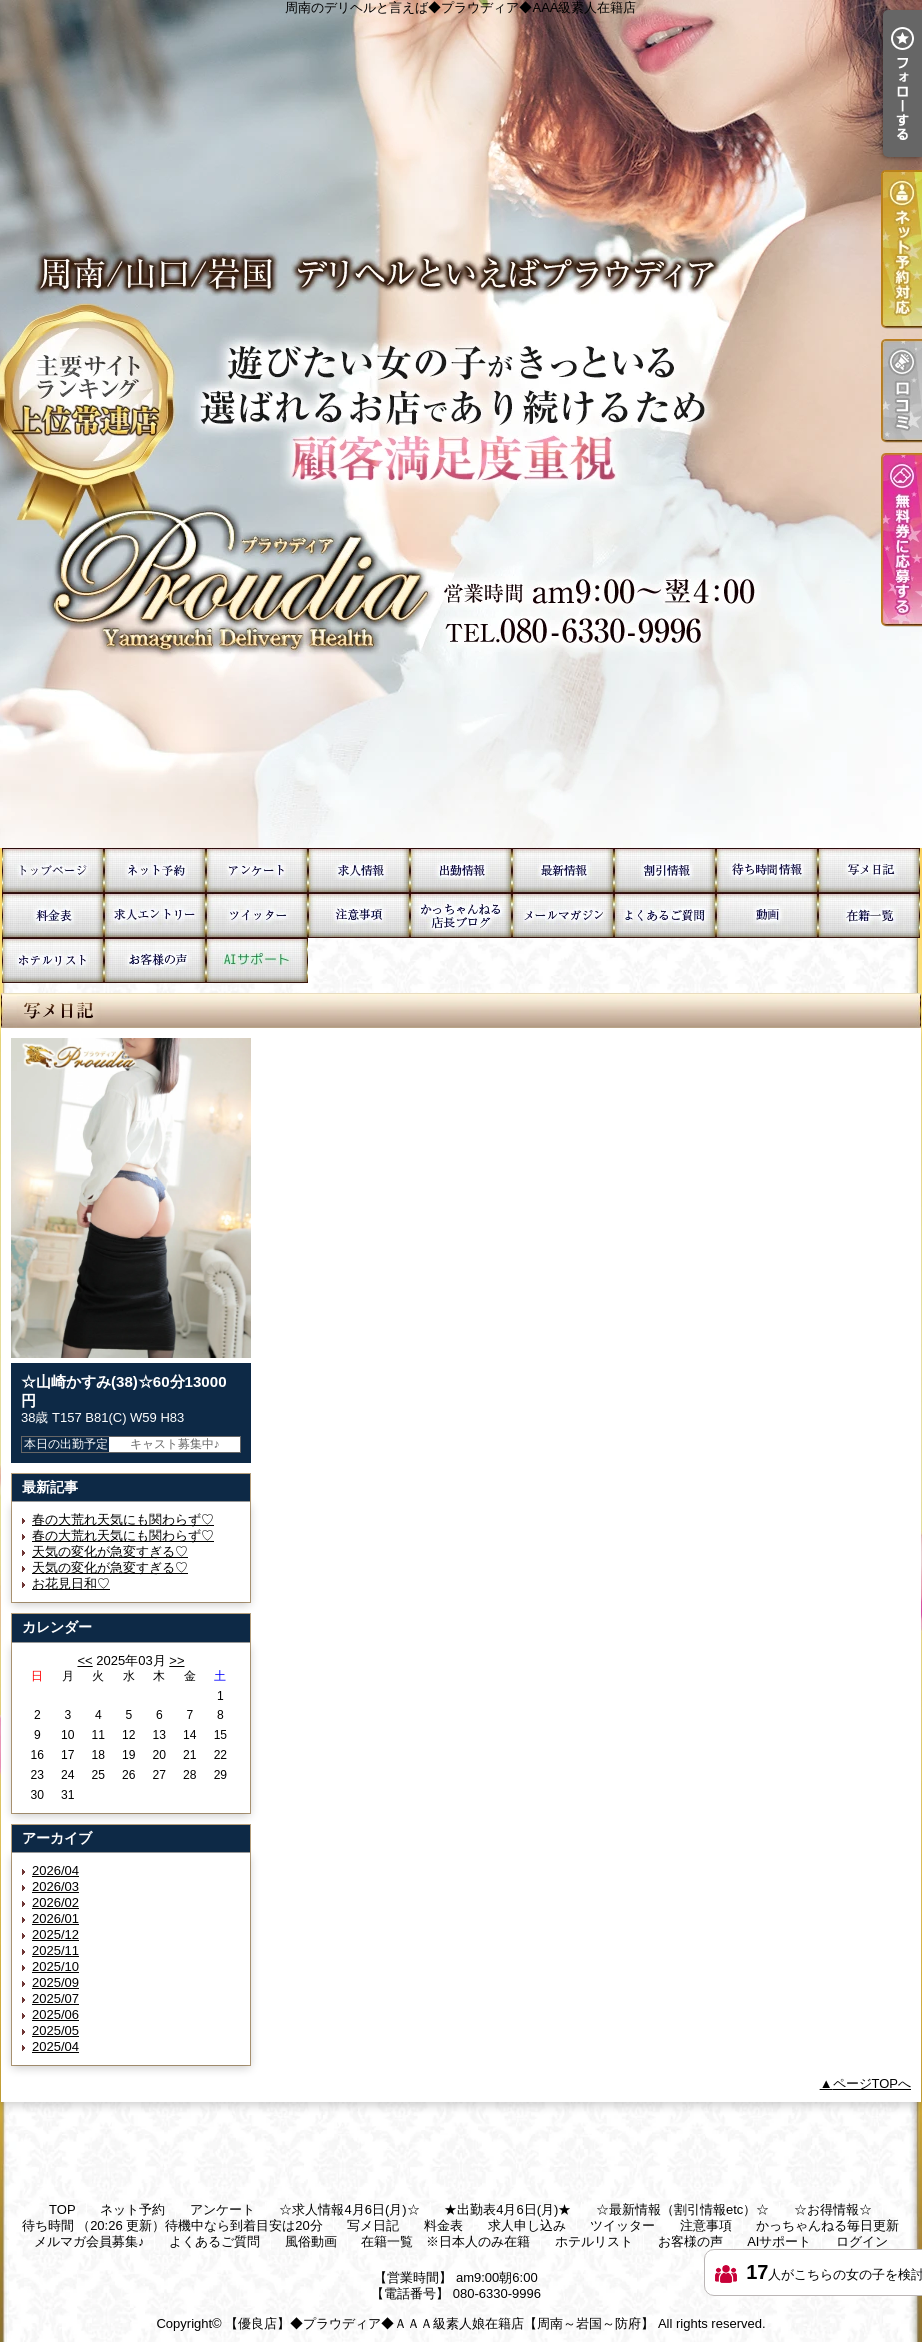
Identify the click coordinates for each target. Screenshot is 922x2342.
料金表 (53, 915)
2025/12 (55, 1934)
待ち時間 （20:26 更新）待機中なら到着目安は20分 (767, 870)
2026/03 (55, 1886)
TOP (53, 870)
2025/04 (55, 2046)
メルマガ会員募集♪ (563, 915)
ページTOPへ (872, 2083)
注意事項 (359, 915)
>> (176, 1660)
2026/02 (55, 1902)
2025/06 (55, 2014)
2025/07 (55, 1998)
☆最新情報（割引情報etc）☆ (563, 870)
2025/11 (55, 1950)
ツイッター (257, 915)
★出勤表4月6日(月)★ (461, 870)
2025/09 (55, 1982)
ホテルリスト (53, 960)
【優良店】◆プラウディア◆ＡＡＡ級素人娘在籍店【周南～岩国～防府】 (439, 2323)
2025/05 (55, 2030)
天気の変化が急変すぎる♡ (110, 1551)
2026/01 (55, 1918)
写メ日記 (869, 870)
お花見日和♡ (71, 1583)
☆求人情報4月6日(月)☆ (359, 870)
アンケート (257, 870)
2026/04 (55, 1870)
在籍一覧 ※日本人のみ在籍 (869, 915)
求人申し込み (155, 915)
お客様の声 (155, 960)
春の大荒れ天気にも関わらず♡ (123, 1519)
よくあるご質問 (665, 915)
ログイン (862, 2241)
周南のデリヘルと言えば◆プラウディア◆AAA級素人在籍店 (461, 424)
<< (84, 1660)
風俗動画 (767, 915)
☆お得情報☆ (665, 870)
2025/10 (55, 1966)
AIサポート (257, 960)
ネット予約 (155, 870)
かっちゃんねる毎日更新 (461, 915)
